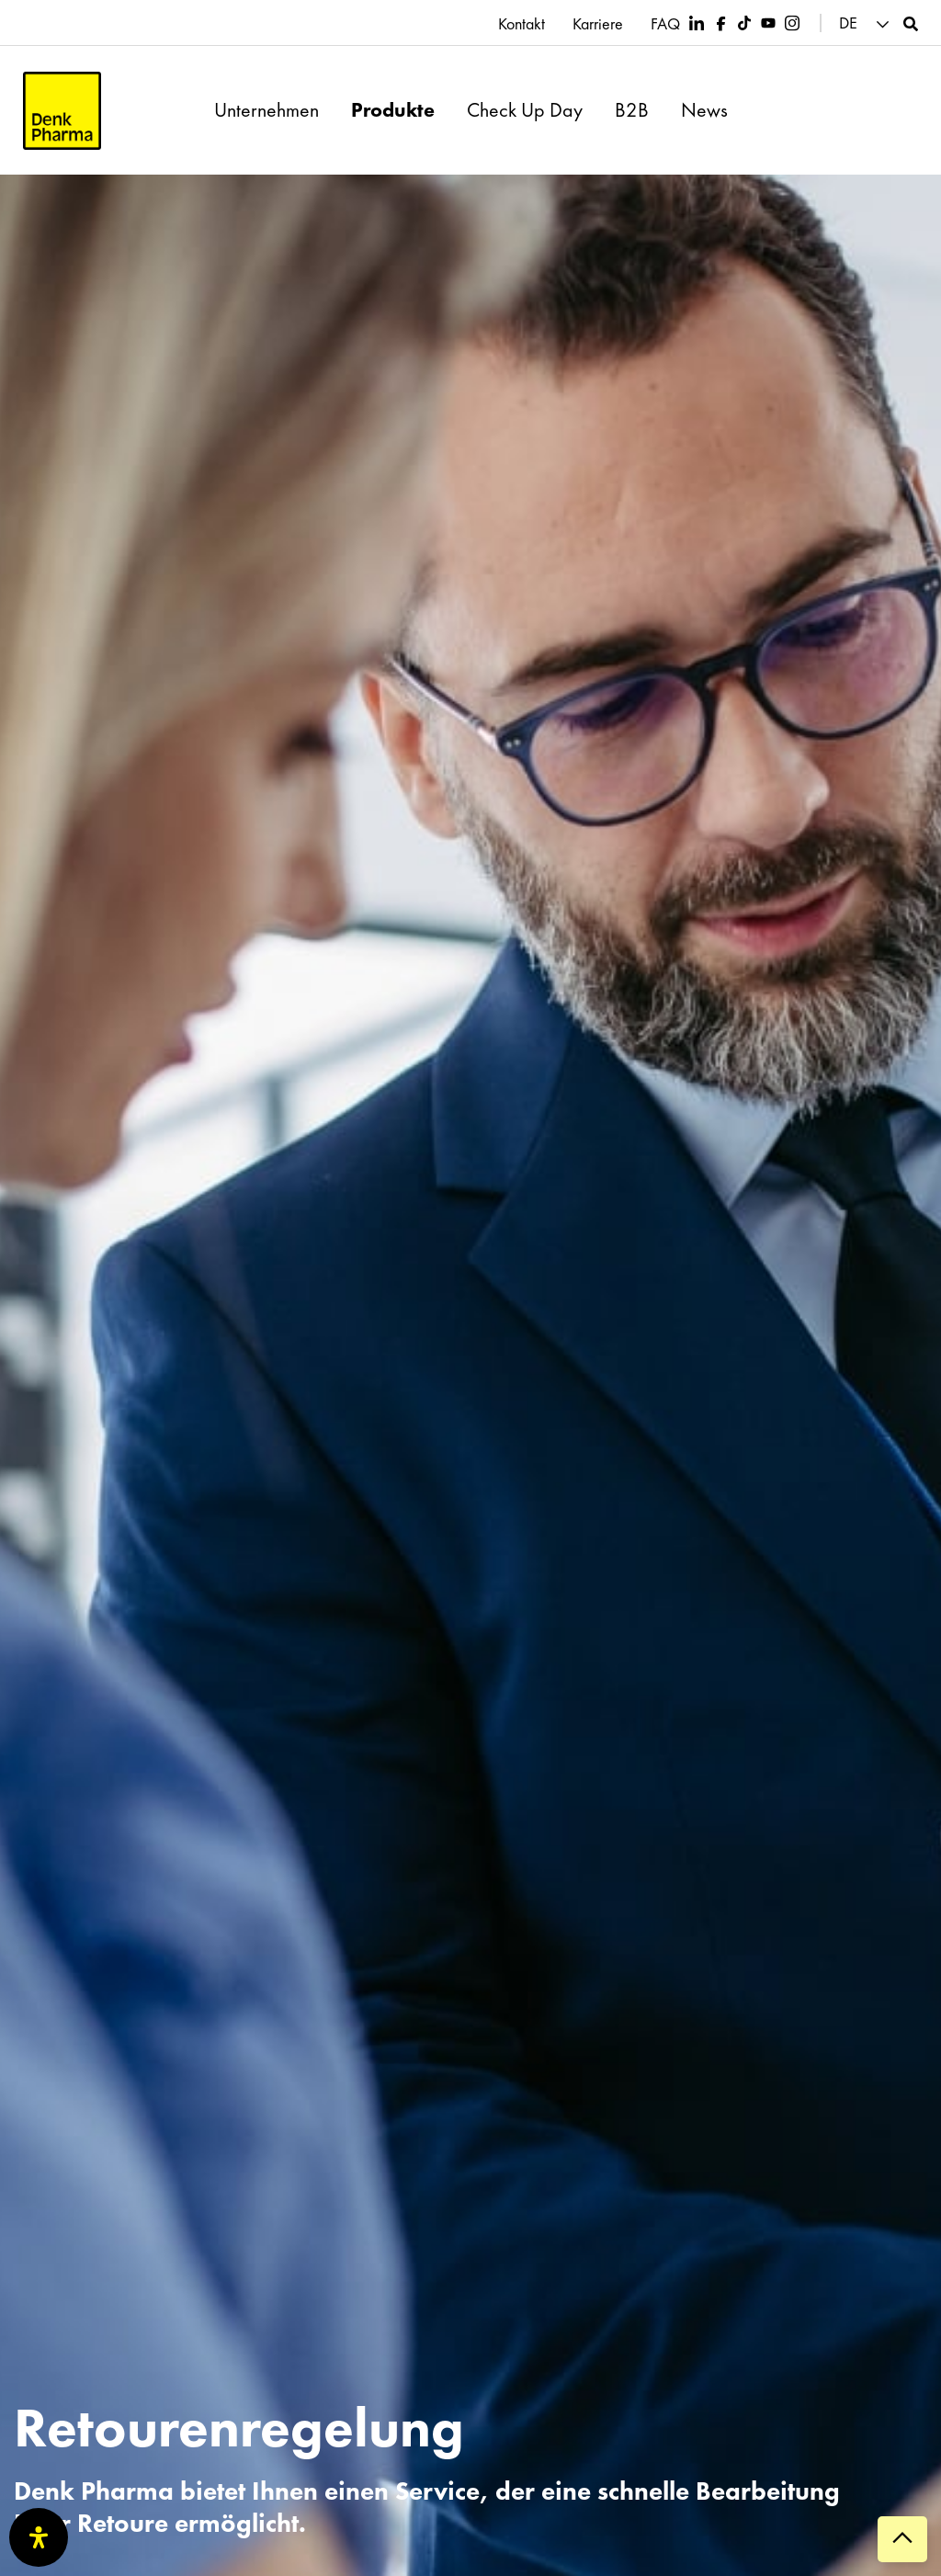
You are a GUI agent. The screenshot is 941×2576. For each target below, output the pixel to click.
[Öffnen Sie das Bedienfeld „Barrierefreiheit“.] (38, 2537)
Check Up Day (525, 110)
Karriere (598, 24)
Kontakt (521, 24)
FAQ (665, 24)
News (704, 110)
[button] (866, 23)
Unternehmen (266, 110)
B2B (632, 110)
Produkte (393, 109)
